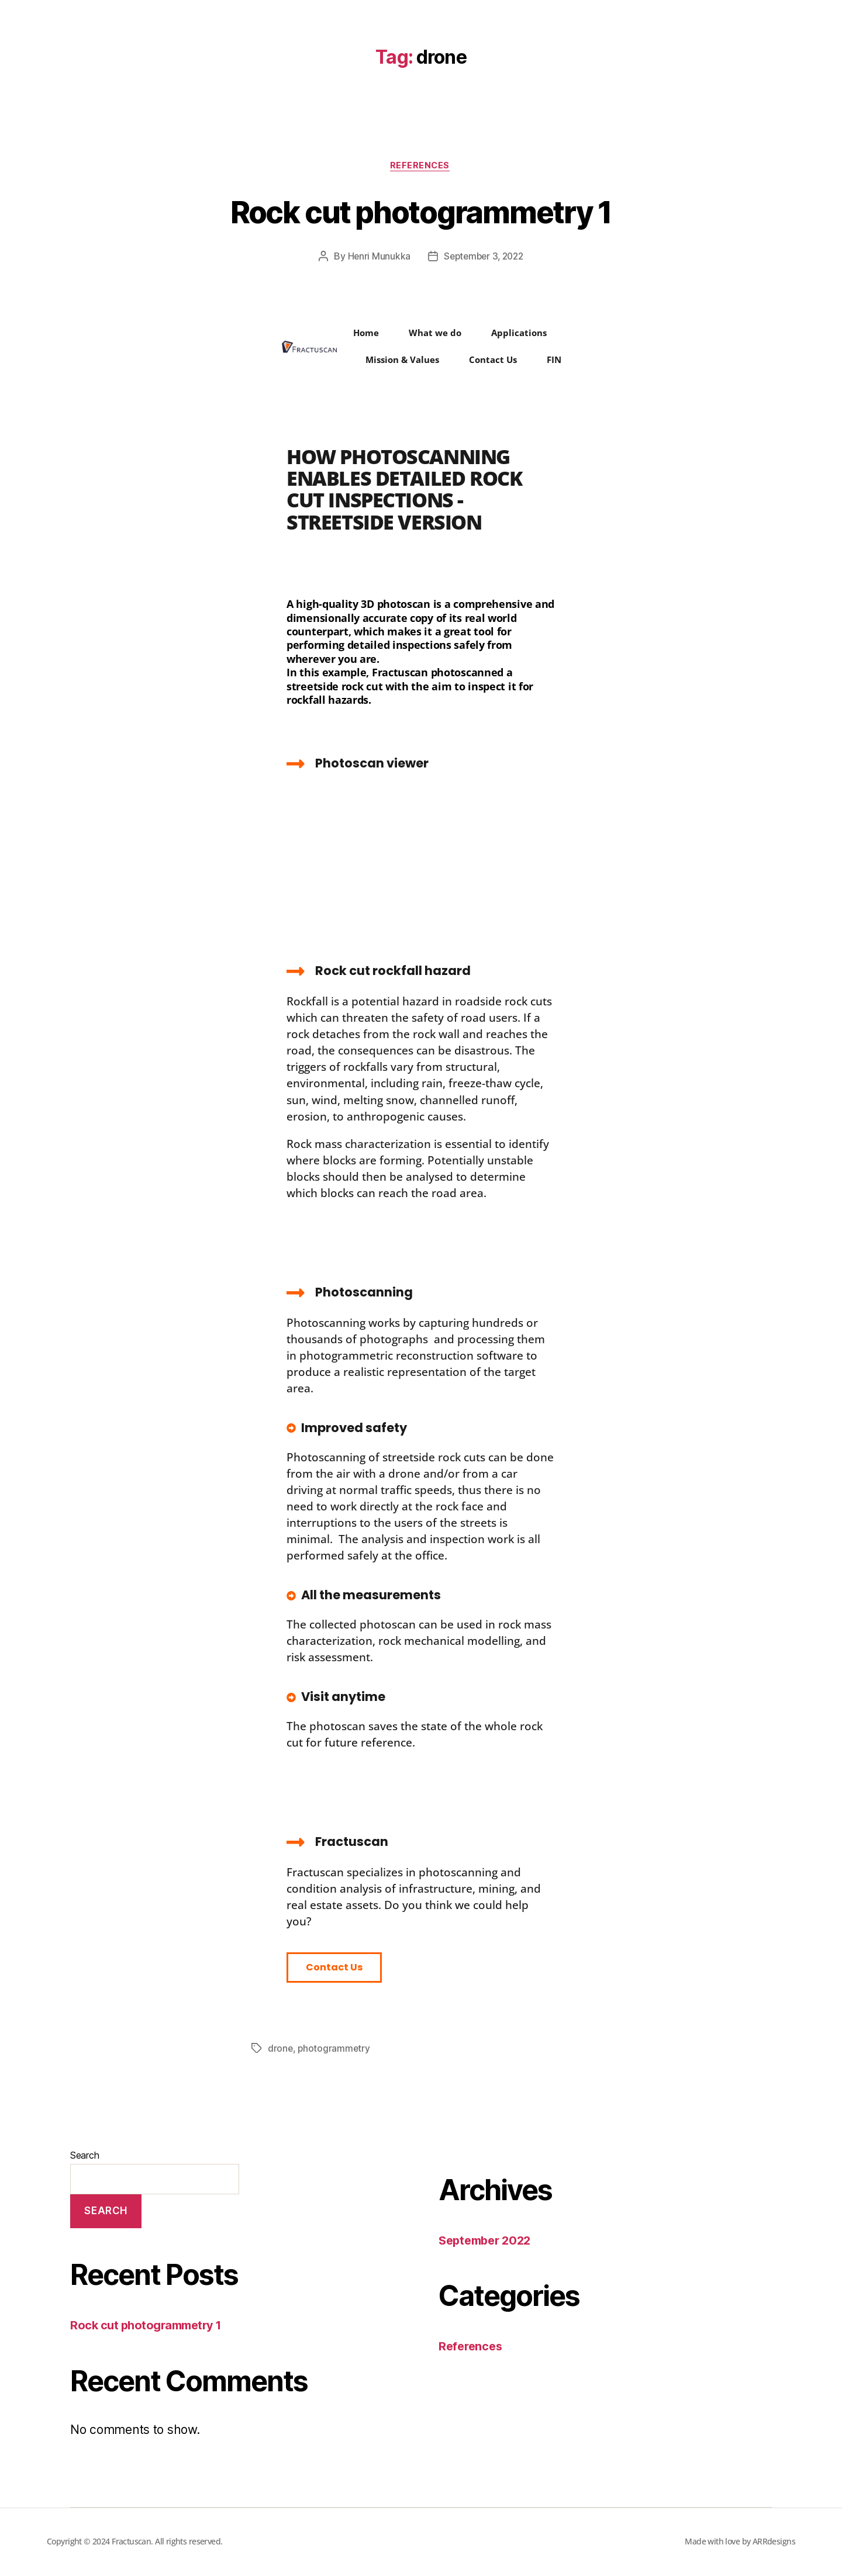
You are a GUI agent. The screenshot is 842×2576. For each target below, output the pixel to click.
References (421, 166)
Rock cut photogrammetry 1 (421, 211)
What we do (435, 334)
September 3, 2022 (483, 258)
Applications (519, 334)
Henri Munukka (376, 258)
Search (84, 2156)
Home (366, 334)
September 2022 (488, 2241)
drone (281, 2050)
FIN (554, 360)
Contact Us (493, 360)
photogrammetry (334, 2050)
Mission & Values (402, 360)
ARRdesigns (774, 2542)
